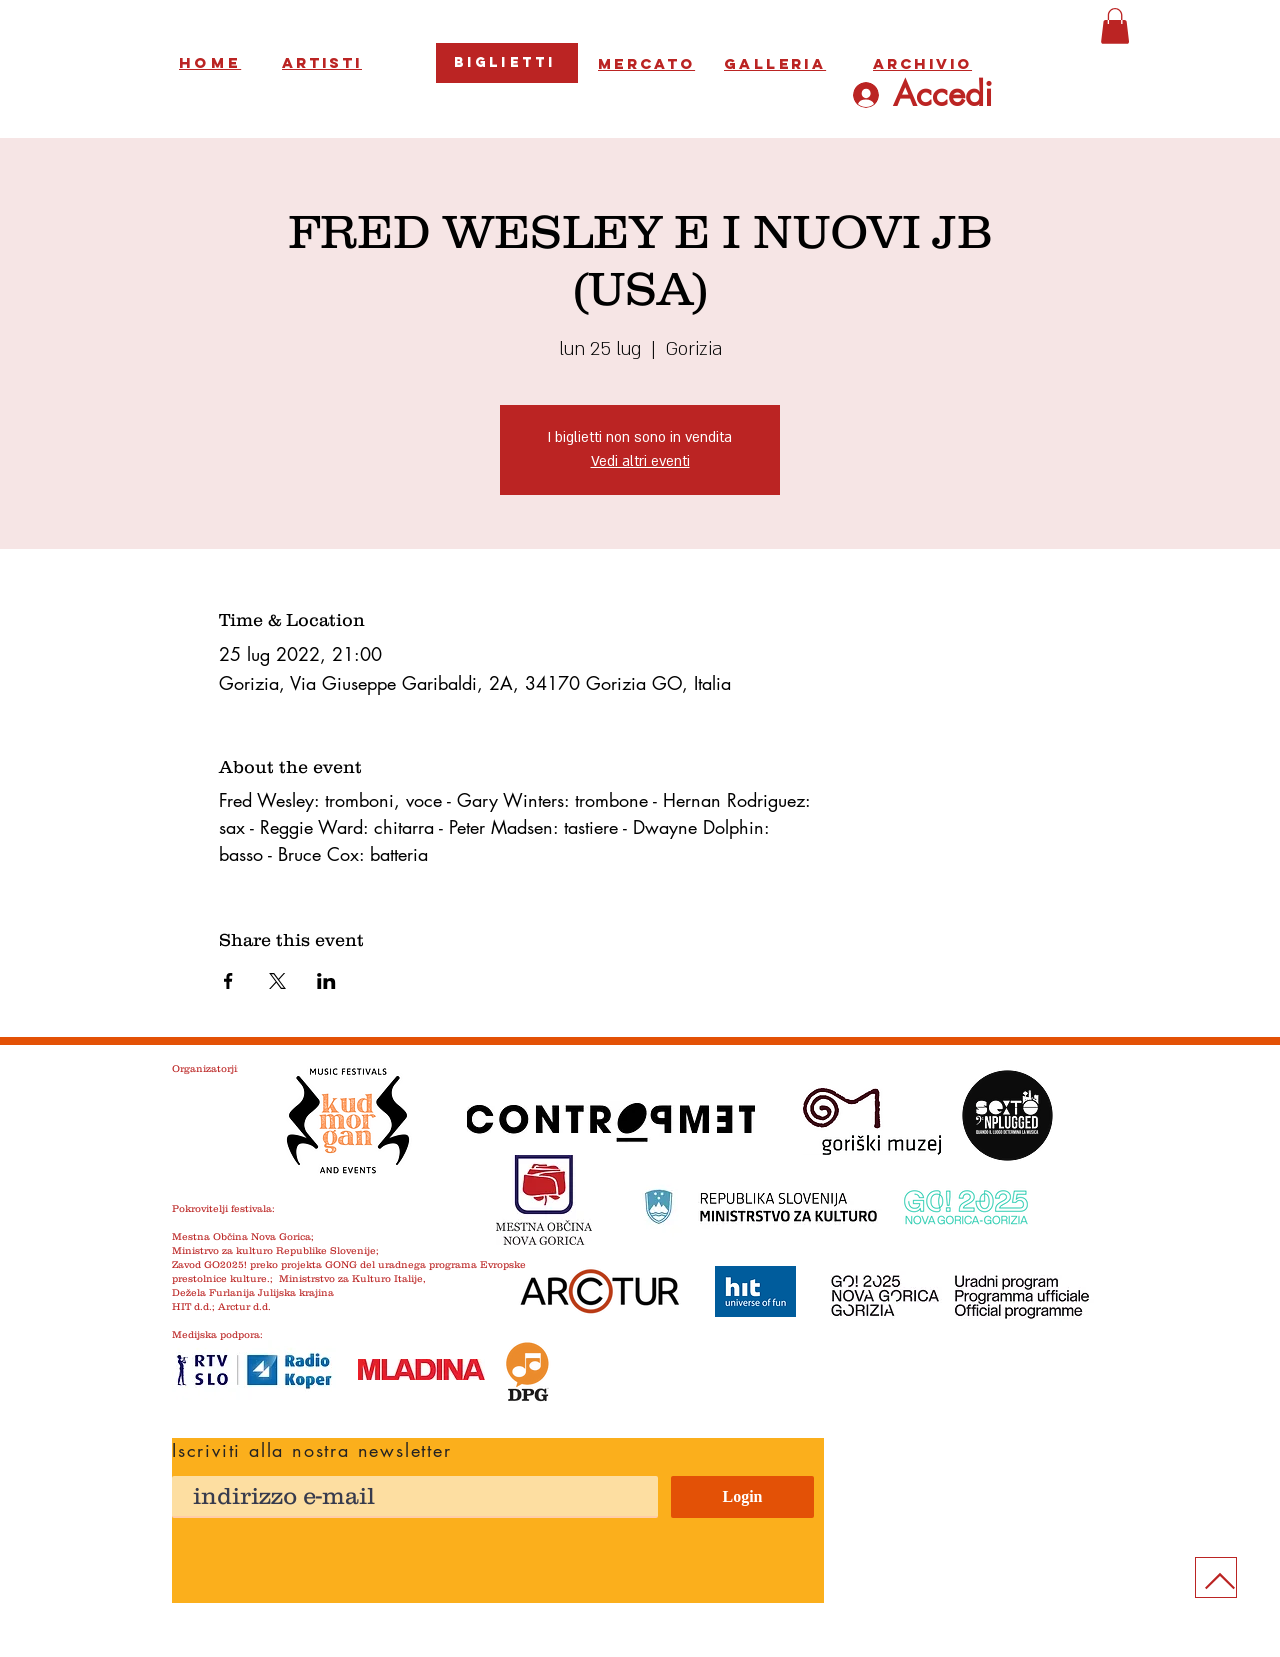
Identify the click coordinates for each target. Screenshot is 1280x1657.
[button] (1115, 26)
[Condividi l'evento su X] (277, 981)
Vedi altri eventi (640, 461)
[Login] (742, 1497)
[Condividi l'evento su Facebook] (228, 981)
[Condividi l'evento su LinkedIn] (326, 981)
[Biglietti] (507, 63)
